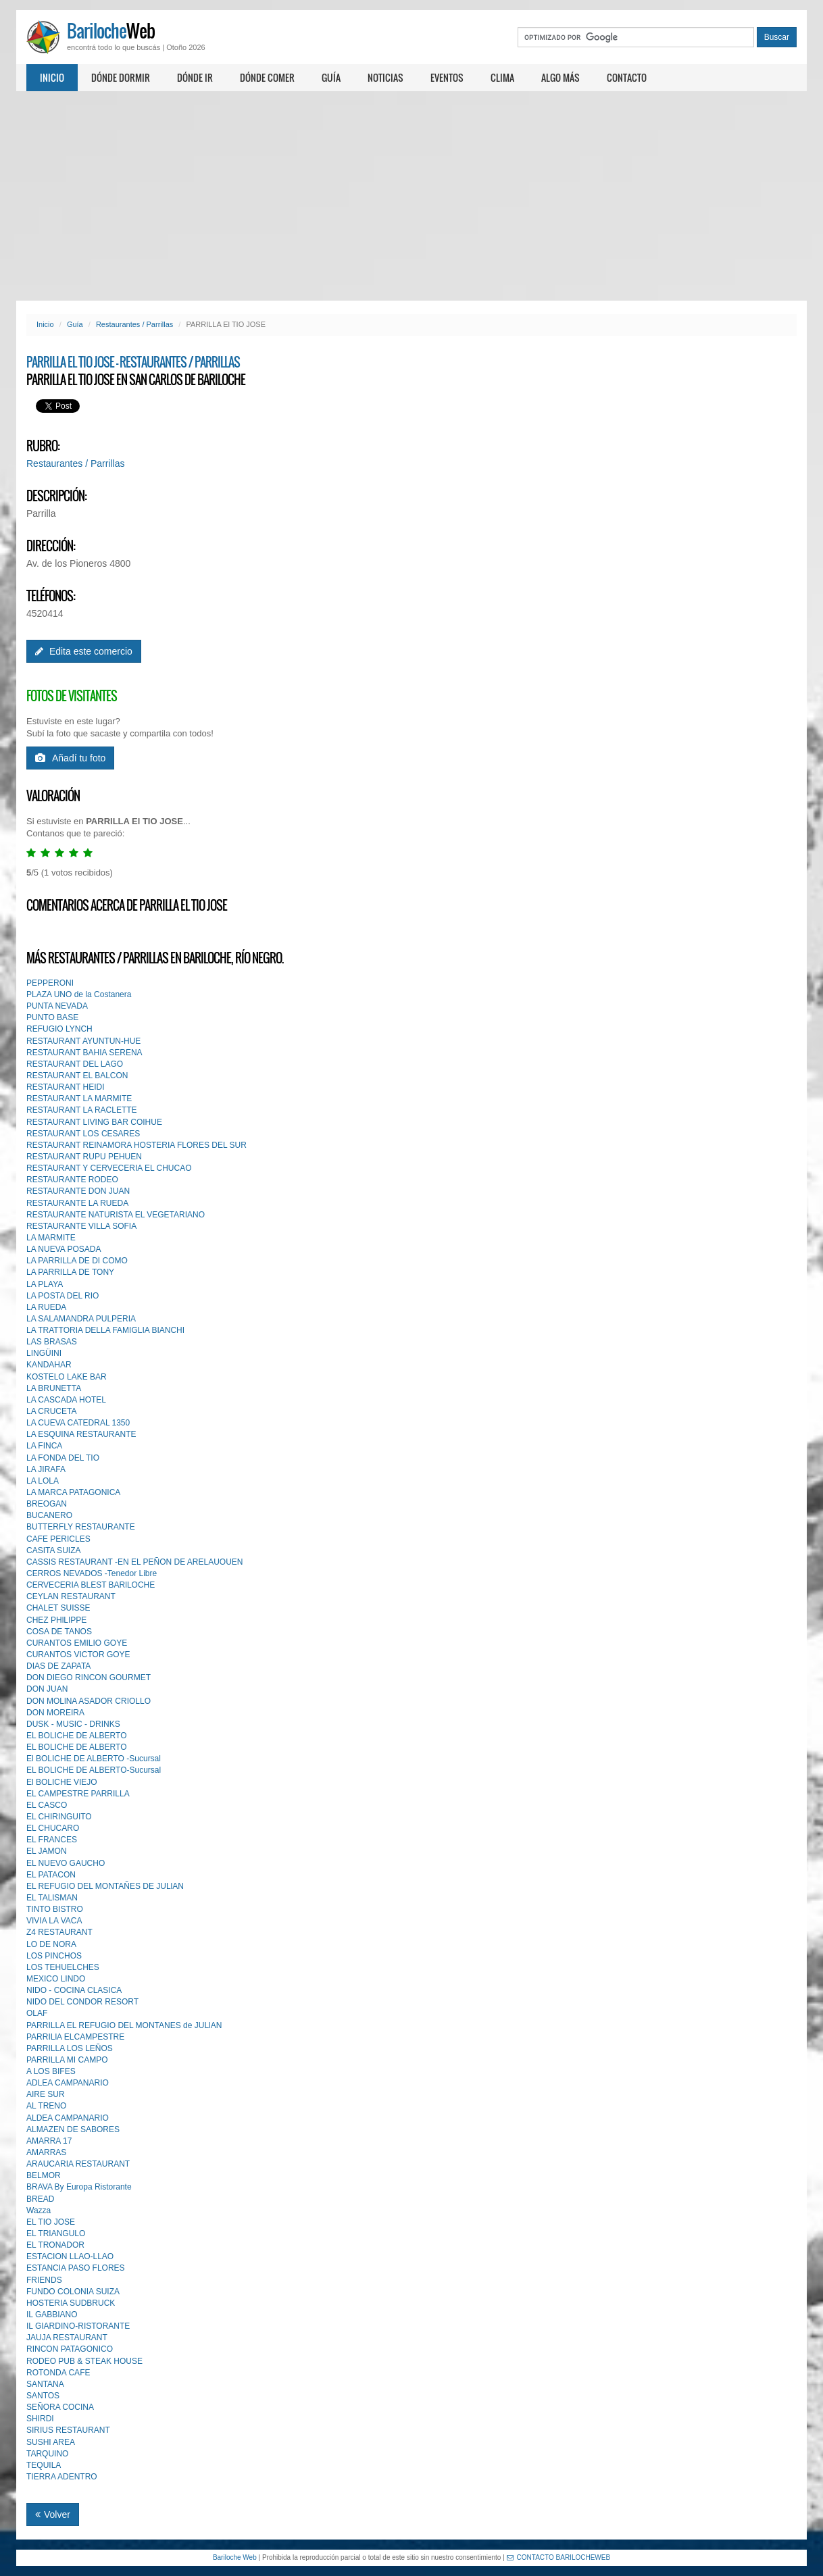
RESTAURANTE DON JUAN (78, 1191)
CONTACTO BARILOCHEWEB (559, 2557)
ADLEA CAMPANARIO (67, 2083)
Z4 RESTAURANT (59, 1932)
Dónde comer (267, 77)
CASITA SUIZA (53, 1550)
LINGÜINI (43, 1353)
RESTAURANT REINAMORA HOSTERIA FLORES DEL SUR (136, 1145)
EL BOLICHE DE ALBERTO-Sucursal (93, 1770)
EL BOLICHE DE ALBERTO (76, 1735)
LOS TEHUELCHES (62, 1967)
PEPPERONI (50, 983)
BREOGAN (46, 1504)
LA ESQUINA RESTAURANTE (81, 1434)
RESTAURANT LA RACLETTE (81, 1110)
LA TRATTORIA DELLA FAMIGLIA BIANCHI (105, 1330)
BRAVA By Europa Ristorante (79, 2187)
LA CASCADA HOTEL (66, 1400)
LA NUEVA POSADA (63, 1249)
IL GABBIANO (52, 2314)
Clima (502, 77)
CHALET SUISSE (58, 1608)
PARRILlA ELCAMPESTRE (75, 2037)
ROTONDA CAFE (58, 2372)
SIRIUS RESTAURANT (68, 2430)
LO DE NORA (51, 1944)
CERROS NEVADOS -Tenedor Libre (91, 1573)
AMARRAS (46, 2152)
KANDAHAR (49, 1364)
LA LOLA (42, 1481)
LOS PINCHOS (54, 1956)
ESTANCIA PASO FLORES (75, 2268)
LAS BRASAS (51, 1341)
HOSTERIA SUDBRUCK (70, 2303)
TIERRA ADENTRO (61, 2476)
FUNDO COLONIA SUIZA (73, 2291)
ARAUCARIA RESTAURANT (78, 2164)
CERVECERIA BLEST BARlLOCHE (90, 1585)
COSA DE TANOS (59, 1631)
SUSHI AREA (50, 2442)
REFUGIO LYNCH (59, 1029)
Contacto (627, 77)
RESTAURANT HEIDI (65, 1087)
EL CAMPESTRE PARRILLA (78, 1793)
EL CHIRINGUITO (59, 1816)
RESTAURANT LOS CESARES (83, 1133)
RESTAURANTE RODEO (72, 1179)
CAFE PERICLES (58, 1539)
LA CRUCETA (51, 1411)
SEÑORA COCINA (60, 2407)
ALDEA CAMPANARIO (67, 2118)
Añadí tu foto (70, 758)
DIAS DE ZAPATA (58, 1666)
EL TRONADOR (55, 2245)
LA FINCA (44, 1445)
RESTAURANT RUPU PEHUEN (84, 1156)
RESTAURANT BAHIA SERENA (84, 1052)
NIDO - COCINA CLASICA (74, 1990)
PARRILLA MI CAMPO (66, 2060)
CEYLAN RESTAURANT (71, 1596)
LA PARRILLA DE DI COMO (77, 1260)
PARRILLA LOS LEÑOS (69, 2048)
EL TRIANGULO (55, 2233)
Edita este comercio (83, 651)
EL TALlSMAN (52, 1897)
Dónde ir (195, 77)
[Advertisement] (411, 196)
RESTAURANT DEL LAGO (74, 1064)
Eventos (447, 77)
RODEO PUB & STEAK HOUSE (84, 2361)
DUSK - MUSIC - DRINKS (73, 1724)
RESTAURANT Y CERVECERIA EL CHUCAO (109, 1168)
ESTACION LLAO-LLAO (70, 2256)
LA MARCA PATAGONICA (73, 1492)
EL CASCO (46, 1805)
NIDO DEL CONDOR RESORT (82, 2001)
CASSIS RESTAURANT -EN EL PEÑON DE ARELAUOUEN (134, 1562)
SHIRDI (40, 2418)
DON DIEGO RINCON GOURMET (88, 1677)
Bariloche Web (235, 2557)
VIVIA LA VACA (54, 1920)
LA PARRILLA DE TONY (70, 1272)
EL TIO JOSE (50, 2222)
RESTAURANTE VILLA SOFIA (81, 1226)
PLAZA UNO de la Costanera (78, 994)
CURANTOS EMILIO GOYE (76, 1643)
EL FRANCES (51, 1839)
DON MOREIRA (55, 1712)
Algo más (560, 77)
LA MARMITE (51, 1237)
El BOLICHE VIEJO (61, 1782)
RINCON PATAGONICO (69, 2349)
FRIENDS (44, 2280)
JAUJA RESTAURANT (66, 2337)
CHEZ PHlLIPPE (56, 1620)
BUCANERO (49, 1515)
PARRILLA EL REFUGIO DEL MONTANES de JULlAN (124, 2025)
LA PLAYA (44, 1284)
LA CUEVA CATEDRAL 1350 (78, 1423)
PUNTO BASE (52, 1017)
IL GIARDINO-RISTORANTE (78, 2326)
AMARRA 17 (49, 2141)
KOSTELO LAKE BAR (66, 1377)
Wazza (38, 2210)
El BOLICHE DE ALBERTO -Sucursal (93, 1758)
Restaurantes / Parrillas (134, 324)
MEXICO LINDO (55, 1979)
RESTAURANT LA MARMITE (79, 1098)
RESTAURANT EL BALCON (77, 1075)
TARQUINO (47, 2453)
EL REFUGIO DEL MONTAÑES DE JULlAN (105, 1886)
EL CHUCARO (52, 1828)
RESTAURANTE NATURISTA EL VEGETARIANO (115, 1214)
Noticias (385, 77)
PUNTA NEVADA (57, 1006)
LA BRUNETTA (53, 1388)
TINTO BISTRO (54, 1909)
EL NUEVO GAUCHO (65, 1863)
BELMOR (43, 2175)
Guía (331, 77)
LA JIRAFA (46, 1469)
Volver (52, 2514)
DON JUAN (47, 1689)
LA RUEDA (46, 1307)
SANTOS (42, 2395)
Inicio (52, 77)
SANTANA (45, 2384)
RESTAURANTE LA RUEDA (77, 1203)
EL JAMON (46, 1851)
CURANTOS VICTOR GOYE (78, 1654)
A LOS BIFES (51, 2071)
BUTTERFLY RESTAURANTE (80, 1527)
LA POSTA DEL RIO (62, 1295)
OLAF (36, 2013)
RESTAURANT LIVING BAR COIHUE (94, 1122)
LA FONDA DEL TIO (62, 1458)
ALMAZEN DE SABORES (73, 2129)
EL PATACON (51, 1874)
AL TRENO (46, 2106)
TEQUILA (43, 2465)
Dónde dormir (120, 77)
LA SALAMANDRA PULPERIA (81, 1318)
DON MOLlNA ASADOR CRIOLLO (88, 1701)
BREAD (40, 2199)
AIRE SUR (45, 2094)
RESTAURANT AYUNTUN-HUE (83, 1041)
